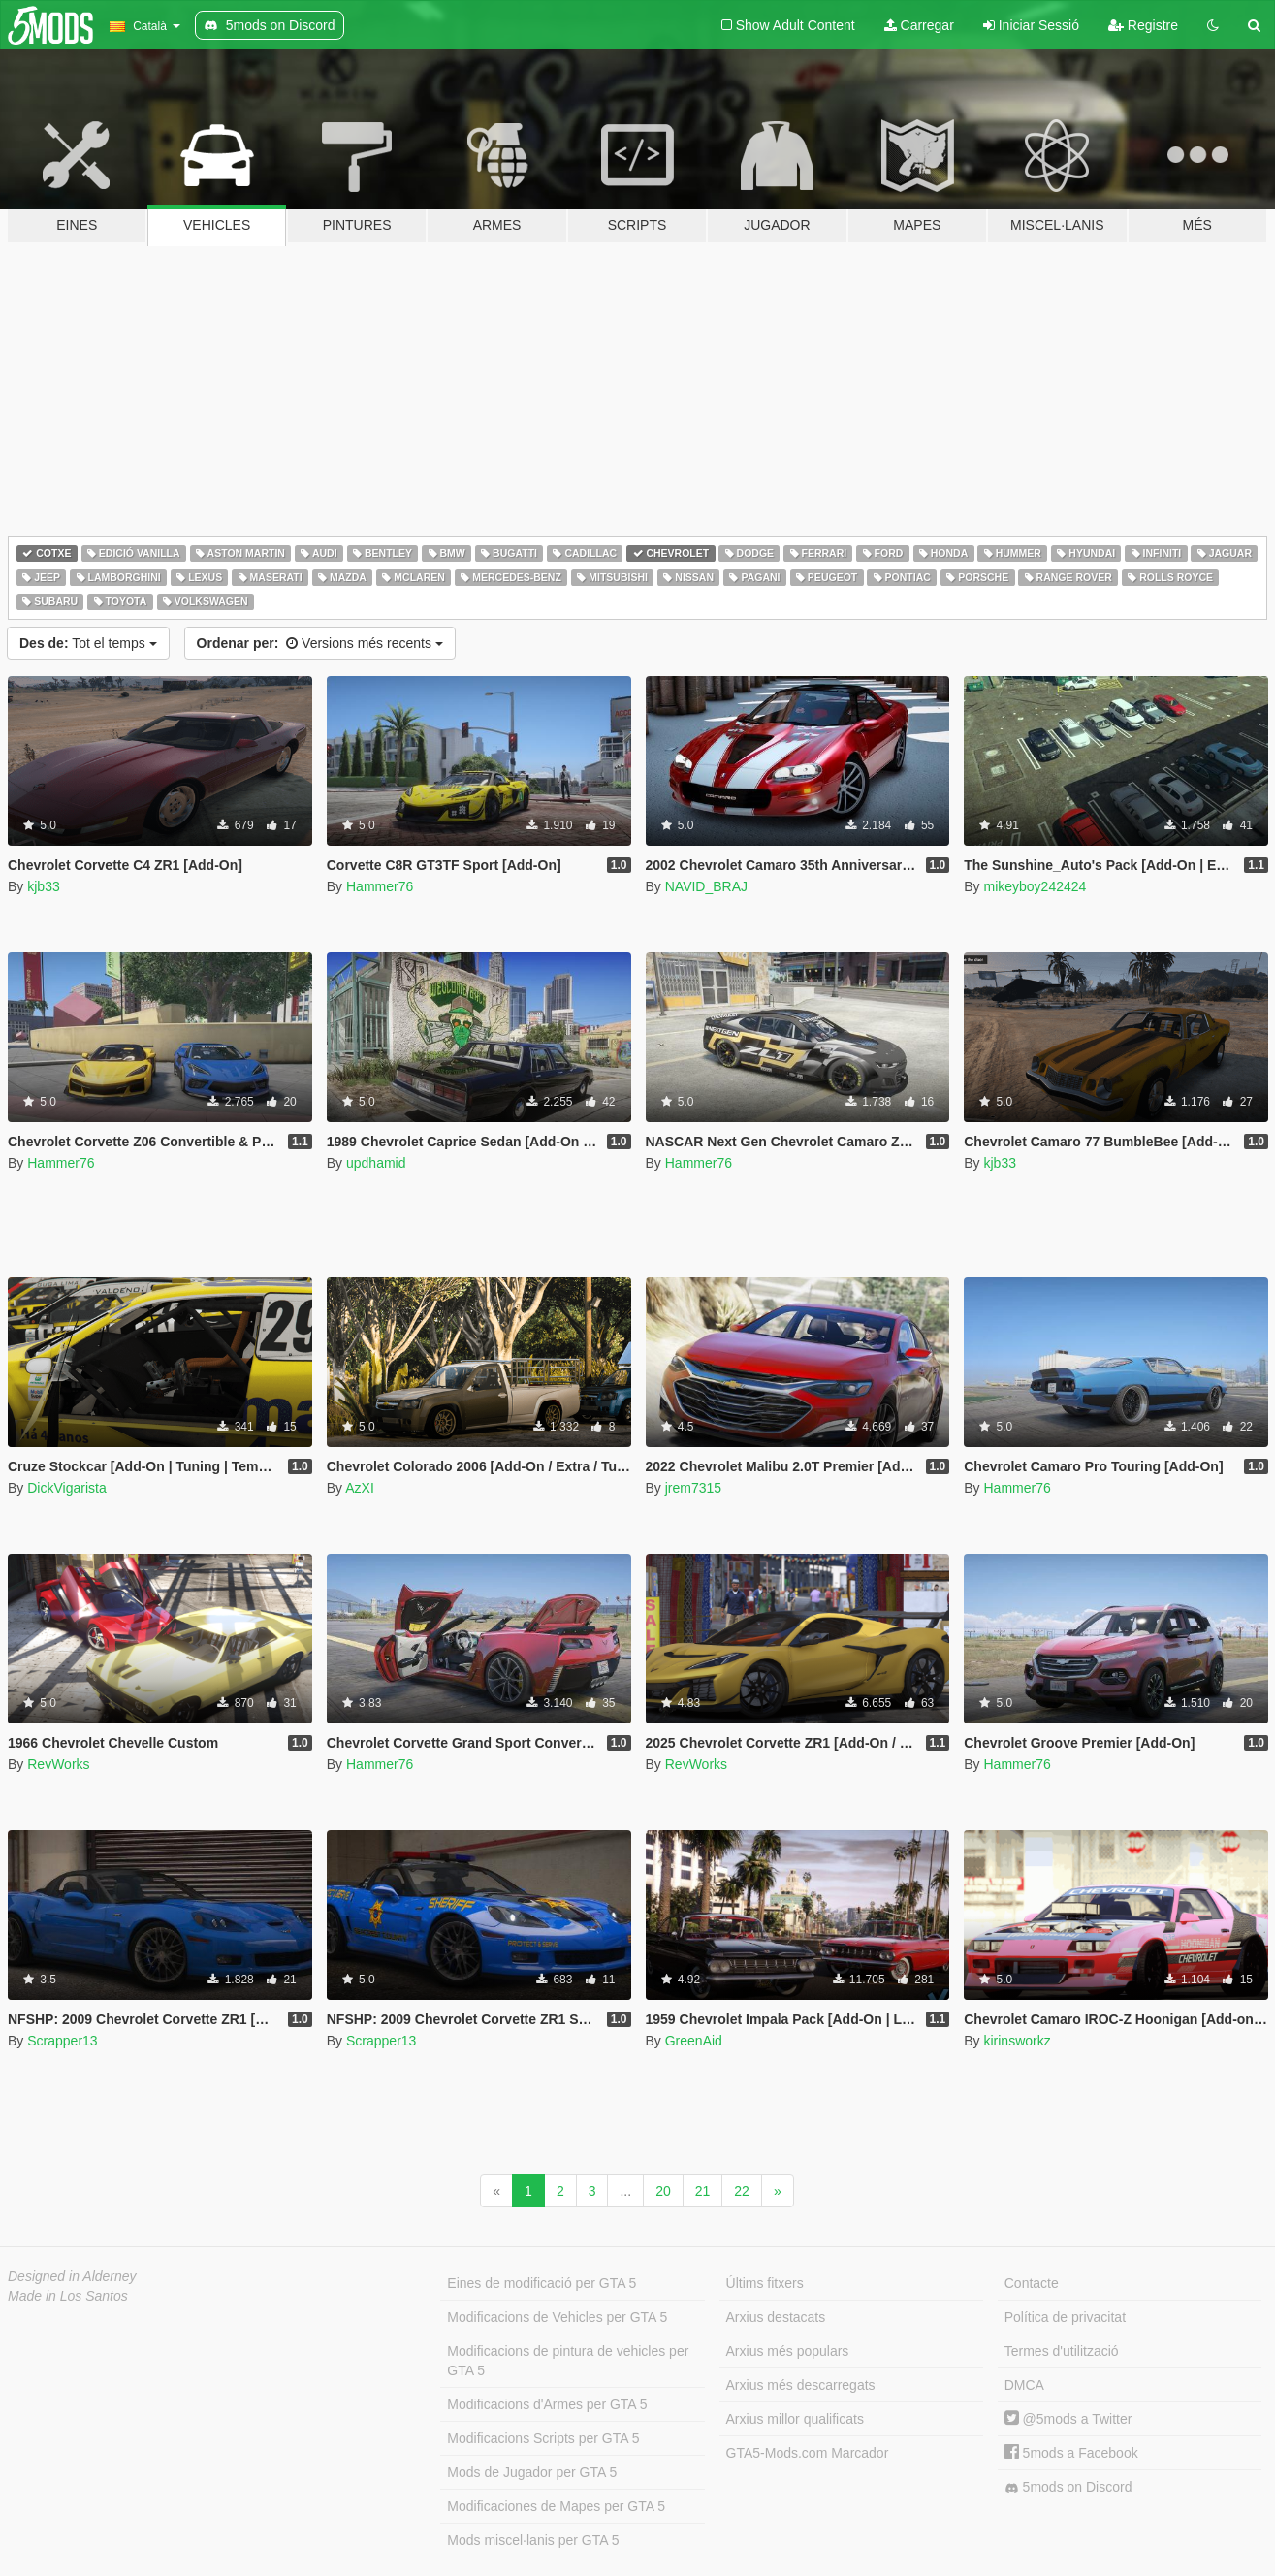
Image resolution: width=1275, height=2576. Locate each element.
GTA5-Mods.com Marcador (807, 2453)
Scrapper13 (62, 2040)
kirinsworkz (1016, 2040)
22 (741, 2191)
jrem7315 (693, 1488)
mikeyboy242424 (1034, 886)
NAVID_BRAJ (706, 886)
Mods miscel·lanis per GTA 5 (533, 2540)
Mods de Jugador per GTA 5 (532, 2472)
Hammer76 (379, 886)
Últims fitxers (765, 2283)
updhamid (376, 1163)
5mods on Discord (1068, 2487)
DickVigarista (66, 1488)
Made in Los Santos (68, 2295)
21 (703, 2191)
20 (663, 2191)
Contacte (1031, 2283)
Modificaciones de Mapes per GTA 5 (556, 2506)
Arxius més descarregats (801, 2385)
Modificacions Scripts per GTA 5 (543, 2438)
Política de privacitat (1065, 2317)
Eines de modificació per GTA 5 (541, 2283)
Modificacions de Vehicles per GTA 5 (557, 2317)
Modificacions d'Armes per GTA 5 (547, 2404)
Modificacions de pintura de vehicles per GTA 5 (567, 2360)
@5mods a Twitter (1068, 2419)
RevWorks (58, 1764)
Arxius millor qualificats (795, 2419)
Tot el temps (88, 643)
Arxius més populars (787, 2351)
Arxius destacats (776, 2317)
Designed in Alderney (72, 2276)
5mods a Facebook (1071, 2453)
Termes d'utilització (1061, 2351)
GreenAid (693, 2040)
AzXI (359, 1488)
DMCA (1024, 2385)
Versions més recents (320, 643)
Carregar (919, 25)
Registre (1143, 25)
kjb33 (43, 886)
